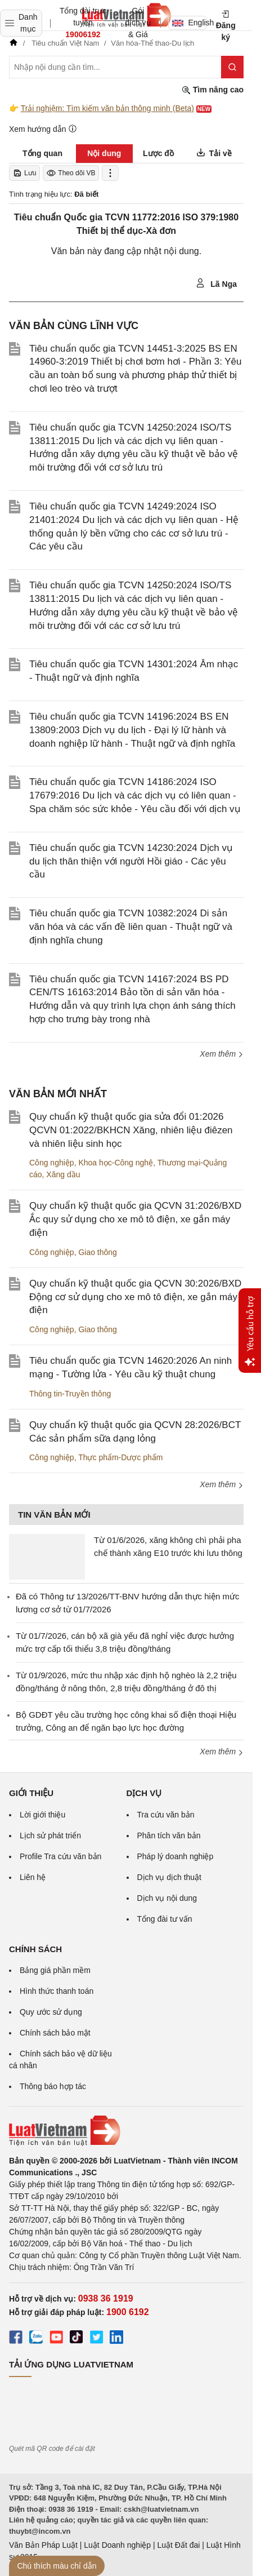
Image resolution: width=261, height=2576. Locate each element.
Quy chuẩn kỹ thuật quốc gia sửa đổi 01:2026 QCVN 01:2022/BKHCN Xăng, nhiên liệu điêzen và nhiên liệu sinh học (131, 1130)
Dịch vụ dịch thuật (169, 1877)
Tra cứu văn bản (166, 1814)
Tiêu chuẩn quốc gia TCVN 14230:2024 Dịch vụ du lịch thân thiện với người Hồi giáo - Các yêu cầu (131, 861)
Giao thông (97, 1252)
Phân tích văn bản (169, 1835)
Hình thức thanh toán (56, 1991)
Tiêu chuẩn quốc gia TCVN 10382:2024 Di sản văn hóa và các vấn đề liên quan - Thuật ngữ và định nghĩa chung (130, 927)
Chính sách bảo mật (55, 2032)
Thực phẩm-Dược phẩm (120, 1457)
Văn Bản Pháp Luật (43, 2545)
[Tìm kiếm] (232, 67)
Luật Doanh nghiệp (117, 2545)
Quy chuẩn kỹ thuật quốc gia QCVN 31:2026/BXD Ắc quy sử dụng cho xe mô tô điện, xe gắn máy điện (135, 1219)
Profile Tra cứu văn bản (60, 1856)
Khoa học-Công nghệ (115, 1162)
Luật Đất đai (178, 2545)
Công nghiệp (51, 1162)
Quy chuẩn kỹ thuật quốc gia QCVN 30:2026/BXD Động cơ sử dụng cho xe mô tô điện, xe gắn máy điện (135, 1297)
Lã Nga (216, 283)
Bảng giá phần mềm (55, 1970)
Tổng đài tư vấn (164, 1918)
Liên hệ (33, 1877)
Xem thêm (222, 1053)
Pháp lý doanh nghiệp (175, 1856)
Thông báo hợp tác (53, 2086)
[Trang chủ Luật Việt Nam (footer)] (126, 2131)
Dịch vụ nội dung (167, 1898)
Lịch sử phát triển (50, 1835)
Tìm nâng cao (213, 90)
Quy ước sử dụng (51, 2011)
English (189, 22)
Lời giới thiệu (42, 1814)
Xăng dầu (63, 1174)
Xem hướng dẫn (43, 129)
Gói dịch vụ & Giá (138, 22)
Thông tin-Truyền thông (70, 1393)
